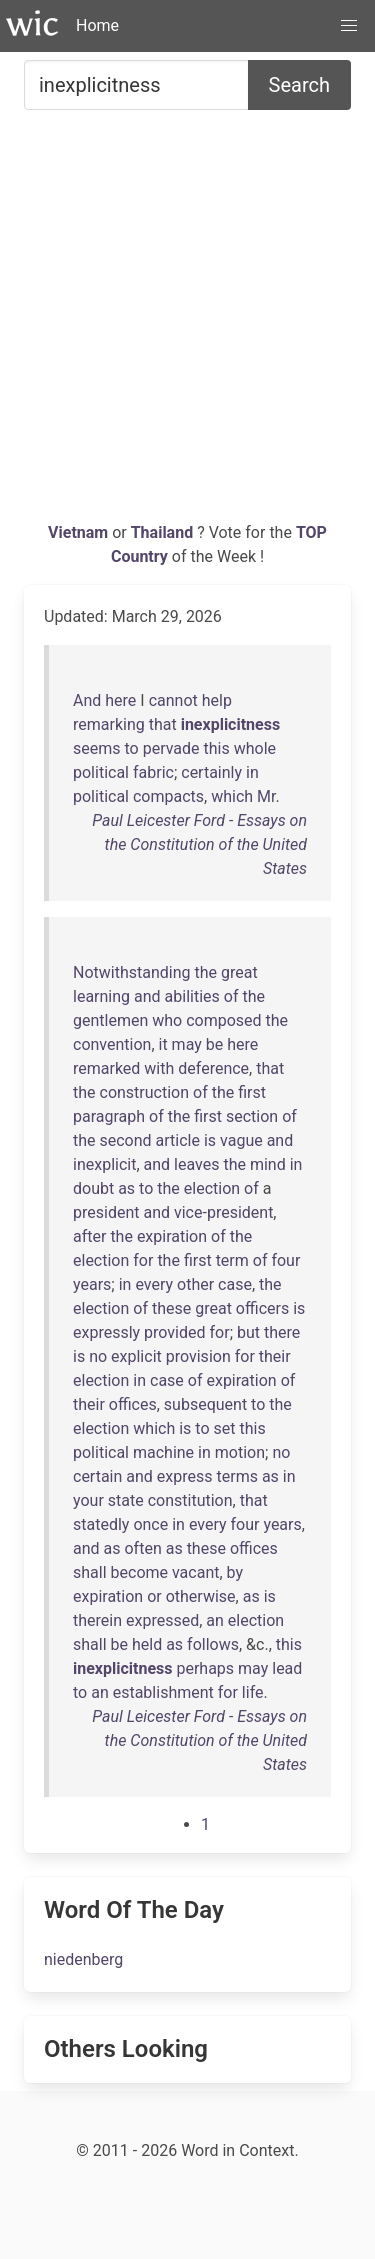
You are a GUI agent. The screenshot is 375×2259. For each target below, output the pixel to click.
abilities (192, 996)
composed (223, 1020)
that (163, 724)
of (231, 996)
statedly (101, 1524)
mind (268, 1164)
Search (299, 85)
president (106, 1212)
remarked (106, 1068)
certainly (211, 772)
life (253, 1692)
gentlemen (110, 1020)
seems (97, 748)
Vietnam (80, 532)
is (210, 1140)
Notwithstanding (132, 972)
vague (241, 1140)
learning (101, 996)
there (282, 1332)
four (285, 1260)
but (248, 1332)
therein (97, 1620)
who (167, 1020)
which (232, 796)
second (126, 1140)
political (101, 772)
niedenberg (83, 1959)
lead (287, 1668)
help (217, 700)
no (98, 1356)
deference (213, 1068)
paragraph (109, 1116)
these (171, 1308)
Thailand (164, 532)
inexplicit (104, 1164)
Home (97, 25)
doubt (93, 1188)
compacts (168, 796)
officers (262, 1308)
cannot (173, 700)
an (215, 1620)
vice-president (223, 1212)
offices (133, 1404)
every (154, 1284)
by (235, 1572)
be (214, 1044)
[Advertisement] (187, 323)
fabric (153, 772)
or (154, 1596)
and (147, 996)
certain (97, 1476)
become (139, 1572)
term (232, 1260)
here (120, 700)
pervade (171, 748)
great (239, 972)
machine (163, 1452)
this (217, 748)
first (252, 1092)
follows (213, 1644)
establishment (163, 1692)
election (212, 1188)
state (126, 1500)
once (150, 1524)
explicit (136, 1356)
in (252, 772)
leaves (196, 1164)
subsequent (205, 1404)
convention (112, 1044)
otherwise (201, 1596)
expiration (172, 1236)
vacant (195, 1572)
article (178, 1140)
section (252, 1116)
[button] (349, 26)
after (89, 1236)
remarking (109, 724)
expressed (162, 1620)
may (187, 1044)
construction (145, 1092)
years (92, 1284)
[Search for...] (136, 85)
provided (174, 1332)
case (235, 1284)
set (224, 1428)
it (163, 1044)
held (147, 1644)
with (159, 1068)
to (131, 748)
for (143, 1260)
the (205, 972)
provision (198, 1356)
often (142, 1548)
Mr (266, 796)
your (88, 1500)
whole (255, 748)
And (87, 700)
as (126, 1188)
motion (240, 1452)
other (195, 1284)
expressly (106, 1332)
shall (90, 1572)
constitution (190, 1500)
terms (237, 1476)
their (275, 1356)
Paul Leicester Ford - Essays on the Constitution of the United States (199, 844)
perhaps (205, 1668)
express (185, 1476)
